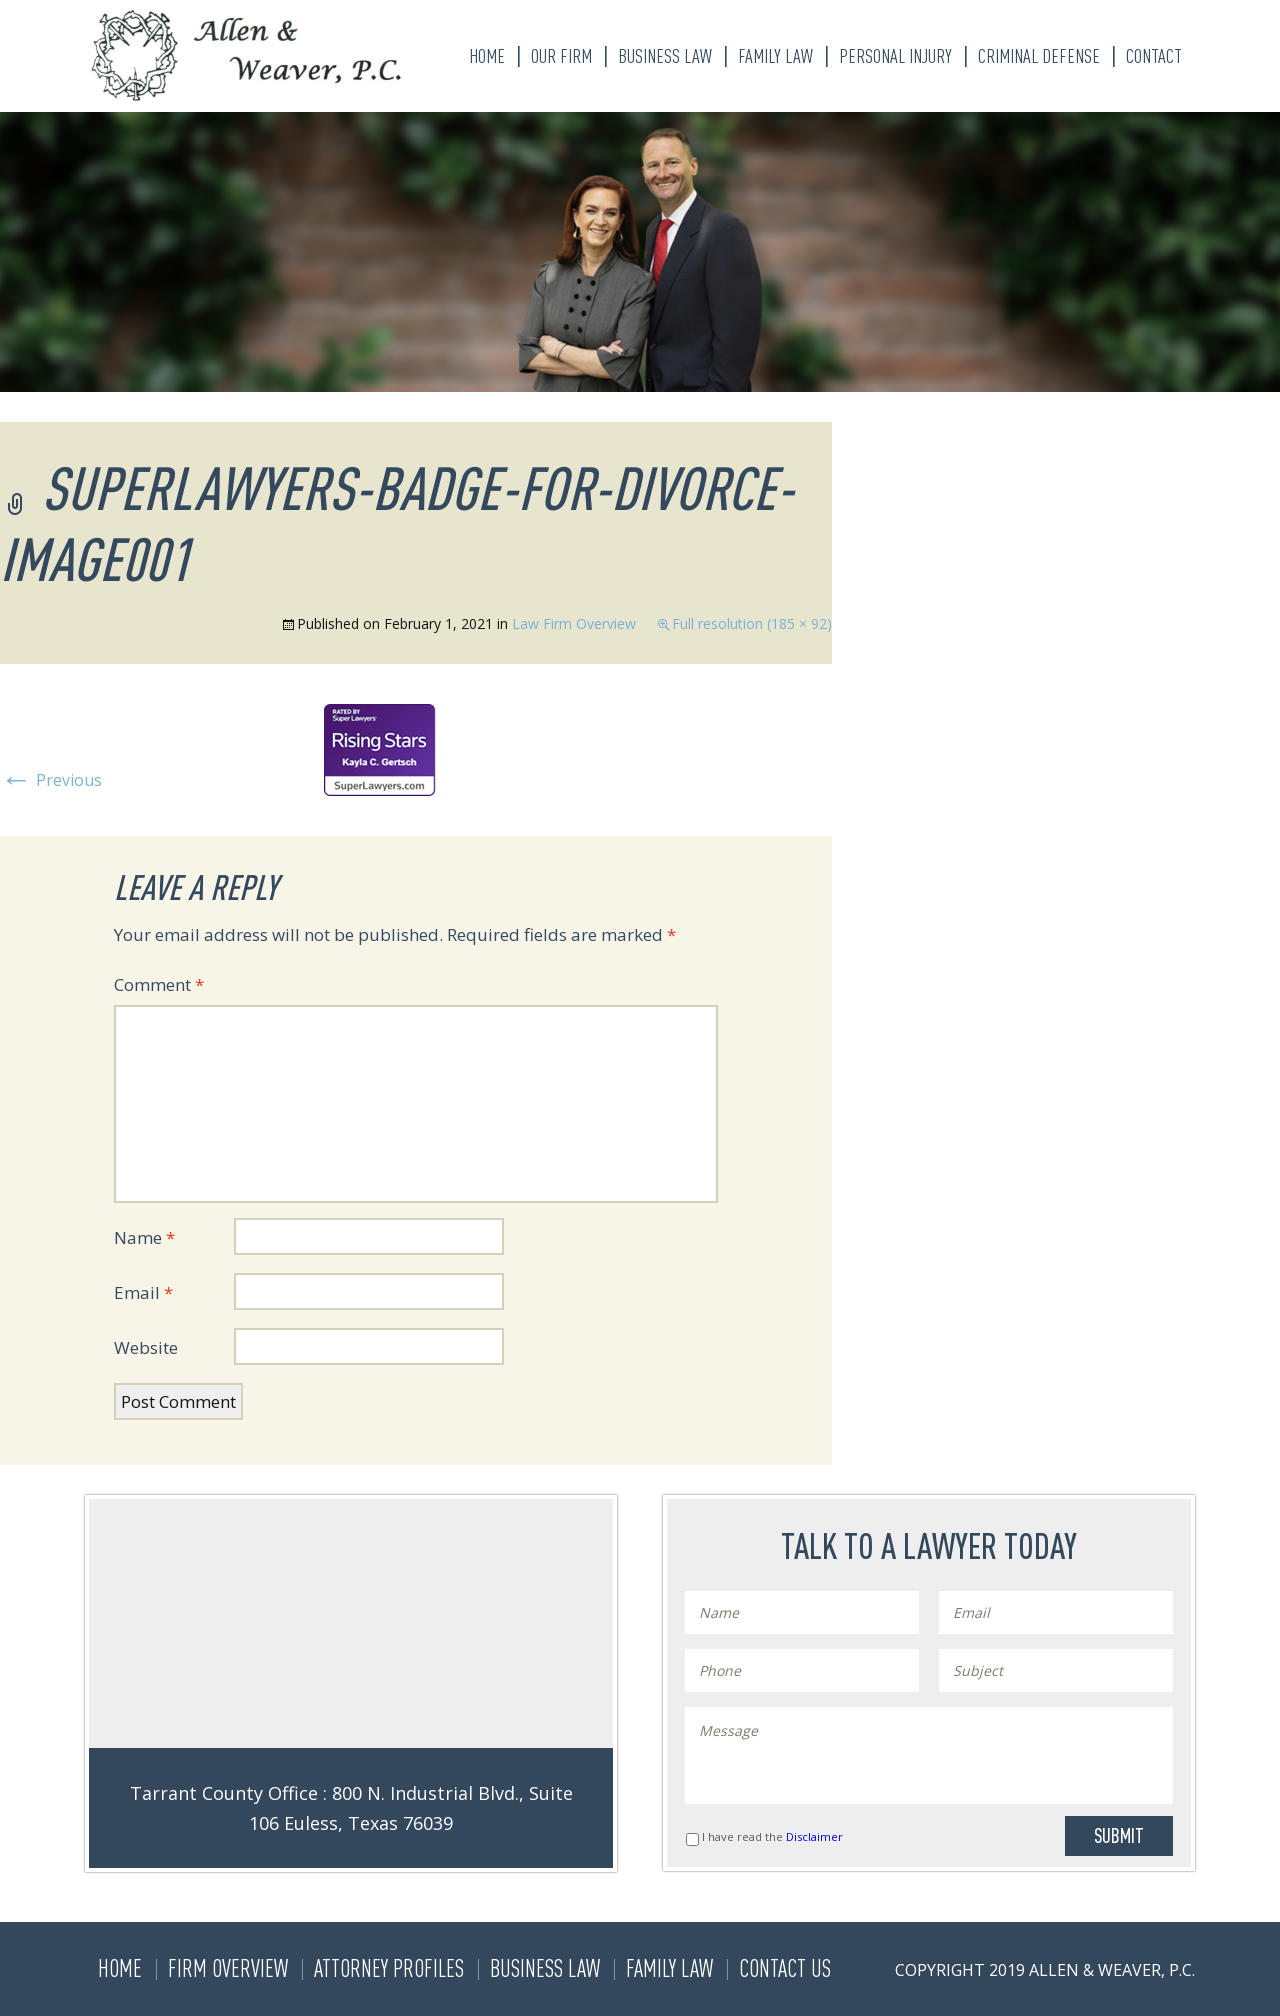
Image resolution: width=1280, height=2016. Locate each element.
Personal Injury (895, 55)
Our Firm (561, 55)
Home (487, 55)
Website (146, 1347)
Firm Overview (228, 1968)
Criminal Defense (1039, 55)
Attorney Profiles (389, 1968)
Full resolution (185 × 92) (752, 623)
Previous (51, 780)
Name (144, 1237)
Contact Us (785, 1968)
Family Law (775, 55)
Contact (1154, 55)
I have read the (772, 1836)
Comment (159, 984)
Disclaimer (814, 1836)
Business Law (665, 55)
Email (143, 1292)
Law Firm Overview (574, 623)
